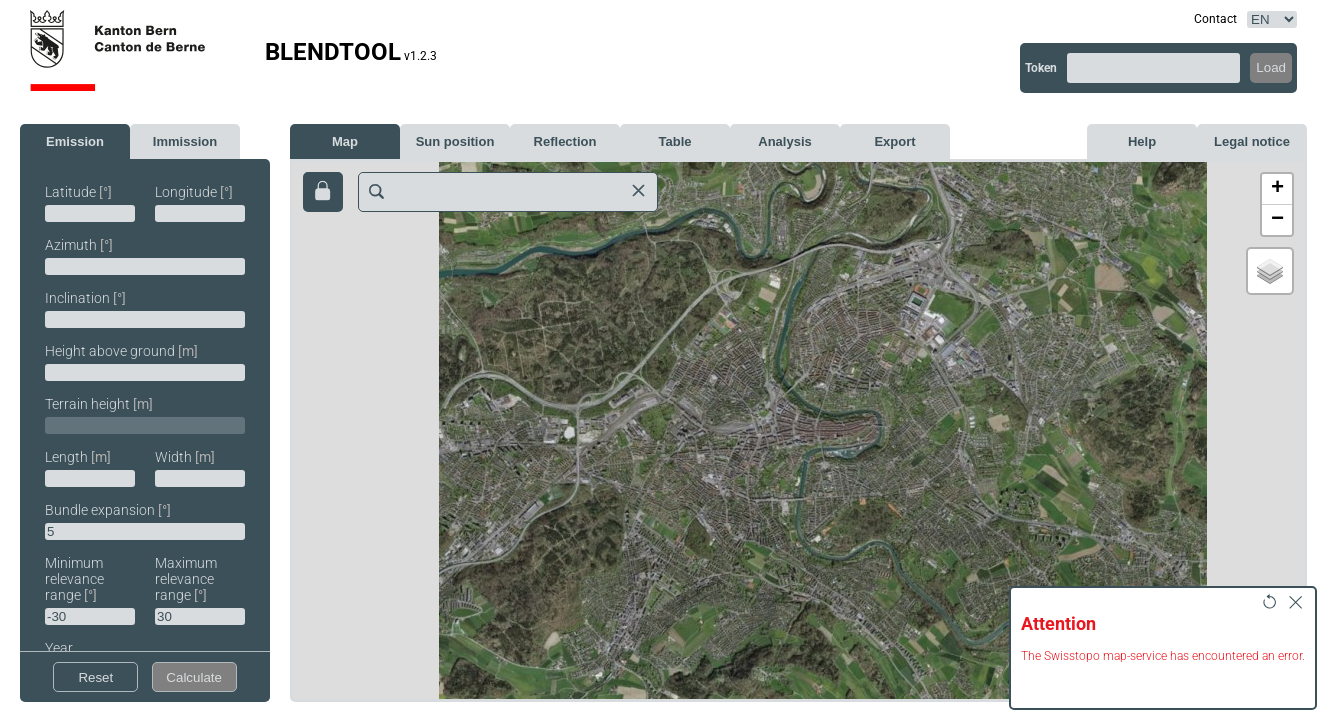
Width (185, 457)
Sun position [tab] (455, 141)
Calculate (194, 677)
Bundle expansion (108, 510)
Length (78, 457)
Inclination (85, 298)
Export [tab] (894, 141)
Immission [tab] (185, 141)
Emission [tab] (75, 141)
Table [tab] (675, 141)
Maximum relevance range (186, 579)
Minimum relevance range (74, 579)
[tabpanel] (145, 426)
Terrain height (99, 404)
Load (1271, 67)
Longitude (194, 192)
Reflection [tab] (565, 141)
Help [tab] (1142, 141)
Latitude (78, 192)
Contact (1215, 19)
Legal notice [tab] (1252, 141)
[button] (1277, 189)
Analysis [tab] (784, 141)
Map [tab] (345, 141)
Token (1041, 68)
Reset (95, 677)
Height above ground (121, 351)
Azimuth (79, 245)
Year (59, 648)
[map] (798, 430)
